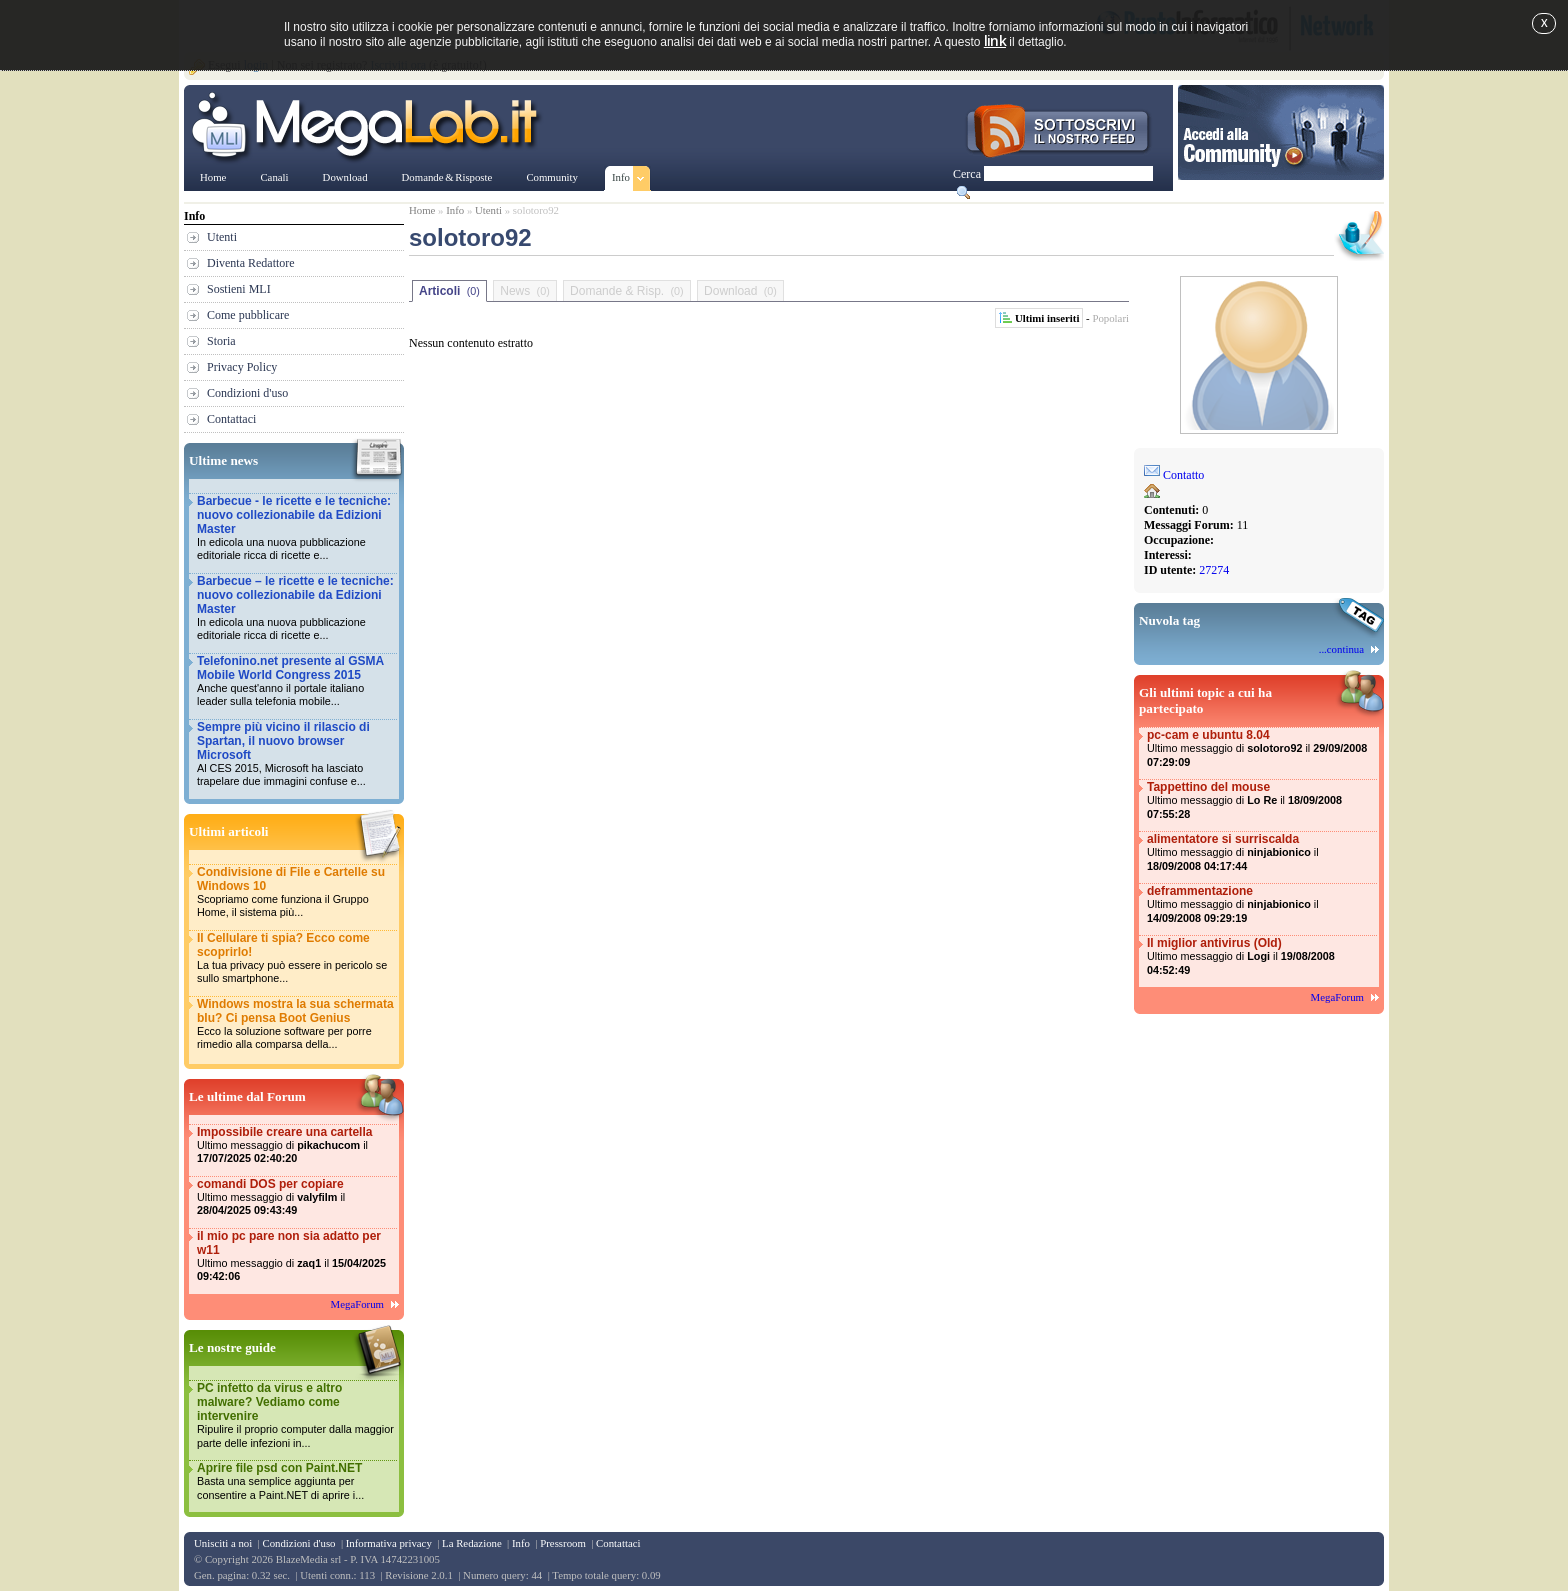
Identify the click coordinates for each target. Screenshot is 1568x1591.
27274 (1214, 570)
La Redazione (472, 1543)
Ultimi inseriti (1047, 318)
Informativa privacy (389, 1543)
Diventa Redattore (251, 263)
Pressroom (563, 1543)
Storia (221, 341)
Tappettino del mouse (1261, 800)
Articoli (449, 291)
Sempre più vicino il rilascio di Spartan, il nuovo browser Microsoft (296, 754)
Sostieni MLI (239, 289)
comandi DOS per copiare (296, 1197)
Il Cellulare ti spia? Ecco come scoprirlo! (296, 958)
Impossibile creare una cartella (296, 1145)
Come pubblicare (248, 315)
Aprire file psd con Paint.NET (296, 1481)
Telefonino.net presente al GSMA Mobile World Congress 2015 (296, 681)
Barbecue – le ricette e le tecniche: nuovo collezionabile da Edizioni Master (296, 608)
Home (422, 210)
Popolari (1110, 318)
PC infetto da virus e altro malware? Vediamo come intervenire (296, 1415)
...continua (1341, 649)
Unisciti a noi (223, 1543)
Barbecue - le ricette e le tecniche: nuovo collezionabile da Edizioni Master (296, 528)
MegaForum (357, 1304)
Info (455, 210)
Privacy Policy (242, 367)
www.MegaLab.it (368, 128)
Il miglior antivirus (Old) (1261, 956)
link (995, 40)
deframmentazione (1261, 904)
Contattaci (231, 419)
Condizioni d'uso (247, 393)
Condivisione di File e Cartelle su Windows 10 (296, 892)
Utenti (222, 237)
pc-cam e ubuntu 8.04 (1261, 748)
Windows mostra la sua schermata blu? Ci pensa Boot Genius (296, 1024)
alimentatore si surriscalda (1261, 852)
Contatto (1183, 475)
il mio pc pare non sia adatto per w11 (296, 1256)
